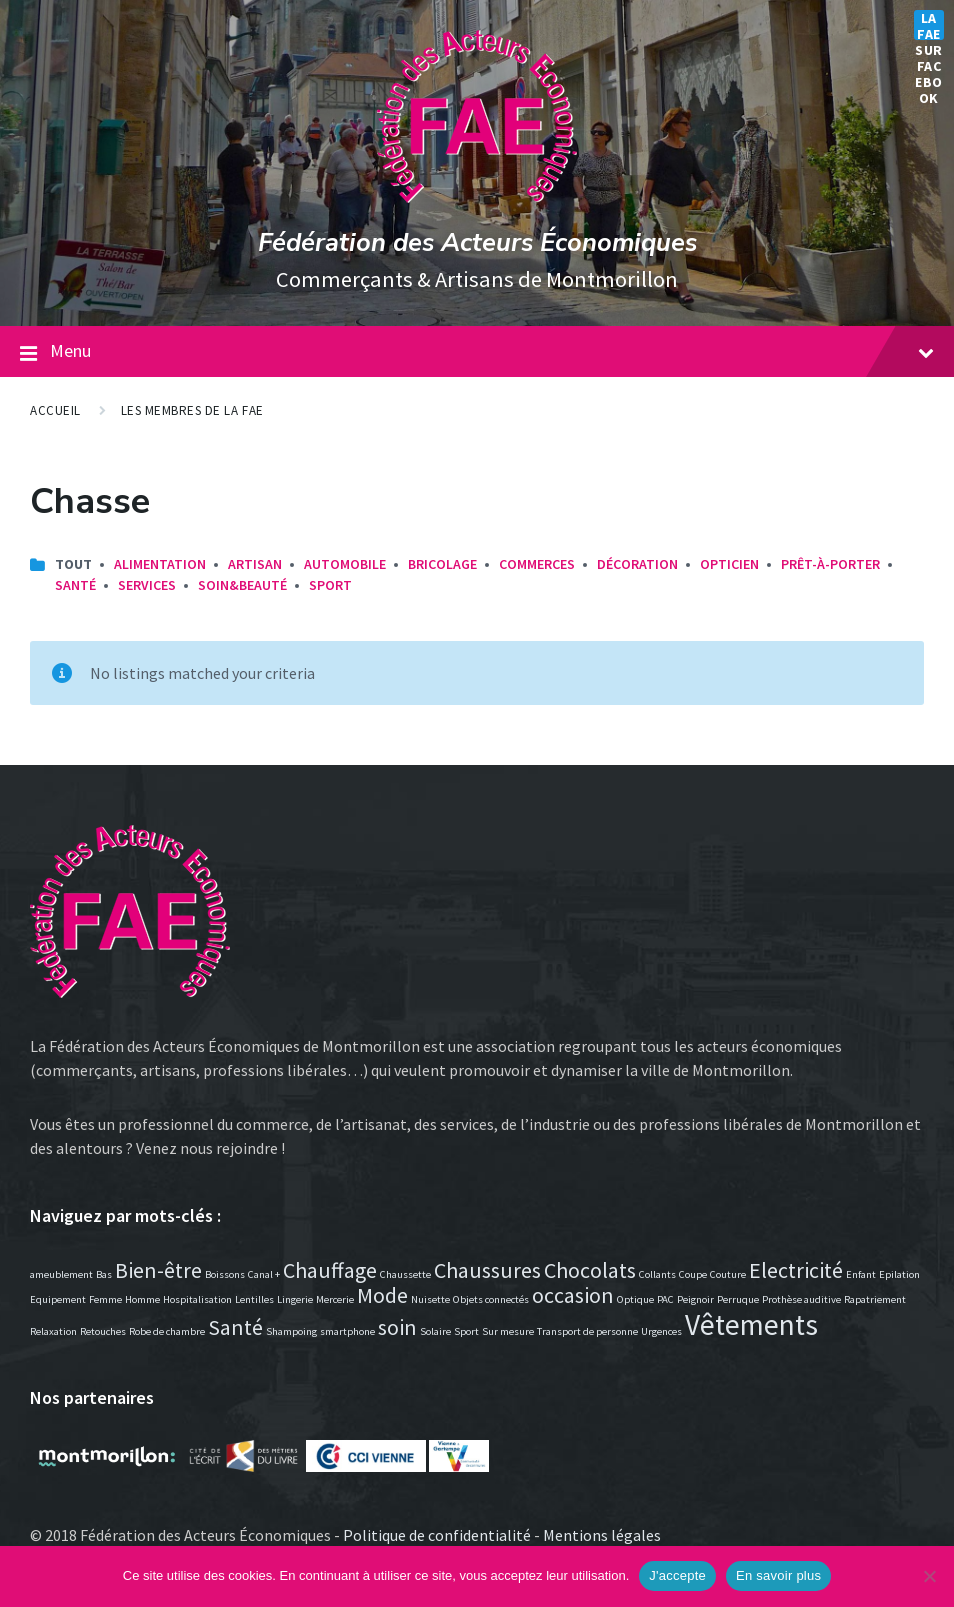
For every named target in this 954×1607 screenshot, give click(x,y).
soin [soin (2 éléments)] (397, 1327)
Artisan (255, 564)
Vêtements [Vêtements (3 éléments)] (751, 1324)
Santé (75, 585)
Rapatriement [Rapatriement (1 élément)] (875, 1299)
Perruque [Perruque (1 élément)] (738, 1299)
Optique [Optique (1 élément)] (635, 1299)
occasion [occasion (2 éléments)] (573, 1295)
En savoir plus (778, 1575)
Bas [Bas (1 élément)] (104, 1274)
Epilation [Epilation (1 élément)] (899, 1274)
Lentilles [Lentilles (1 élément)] (254, 1299)
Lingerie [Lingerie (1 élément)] (295, 1299)
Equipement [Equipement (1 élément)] (58, 1299)
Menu (492, 350)
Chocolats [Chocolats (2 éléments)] (590, 1270)
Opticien (729, 564)
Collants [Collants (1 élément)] (657, 1274)
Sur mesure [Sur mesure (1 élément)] (508, 1331)
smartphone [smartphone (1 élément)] (347, 1331)
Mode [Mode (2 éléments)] (382, 1295)
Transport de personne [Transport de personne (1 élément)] (587, 1331)
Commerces (537, 564)
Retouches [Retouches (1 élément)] (103, 1331)
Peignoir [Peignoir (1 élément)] (695, 1299)
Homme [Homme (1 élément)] (142, 1299)
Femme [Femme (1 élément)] (105, 1299)
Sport (330, 585)
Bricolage (442, 564)
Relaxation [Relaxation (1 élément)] (53, 1331)
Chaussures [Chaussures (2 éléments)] (487, 1270)
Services (147, 585)
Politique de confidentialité (437, 1535)
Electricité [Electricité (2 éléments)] (796, 1270)
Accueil (55, 410)
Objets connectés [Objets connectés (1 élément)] (491, 1299)
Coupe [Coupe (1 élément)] (693, 1274)
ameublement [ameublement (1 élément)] (61, 1274)
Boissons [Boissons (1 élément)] (225, 1274)
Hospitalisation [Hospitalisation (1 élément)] (197, 1299)
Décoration (637, 564)
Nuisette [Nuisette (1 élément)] (430, 1299)
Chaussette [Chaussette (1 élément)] (405, 1274)
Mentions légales (602, 1535)
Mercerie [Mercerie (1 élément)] (335, 1299)
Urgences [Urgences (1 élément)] (661, 1331)
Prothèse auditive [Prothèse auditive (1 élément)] (801, 1299)
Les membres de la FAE (192, 410)
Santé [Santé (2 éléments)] (235, 1327)
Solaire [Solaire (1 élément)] (435, 1331)
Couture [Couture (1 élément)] (728, 1274)
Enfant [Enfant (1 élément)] (861, 1274)
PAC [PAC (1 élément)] (665, 1299)
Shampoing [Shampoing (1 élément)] (291, 1331)
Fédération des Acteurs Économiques (477, 242)
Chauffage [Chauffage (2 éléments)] (330, 1270)
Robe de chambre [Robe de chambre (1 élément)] (167, 1331)
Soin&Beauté (242, 585)
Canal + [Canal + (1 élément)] (264, 1274)
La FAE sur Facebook (929, 25)
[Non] (929, 1576)
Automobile (345, 564)
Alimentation (160, 564)
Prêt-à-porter (830, 564)
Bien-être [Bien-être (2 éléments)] (158, 1270)
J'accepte (677, 1575)
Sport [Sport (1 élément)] (466, 1331)
